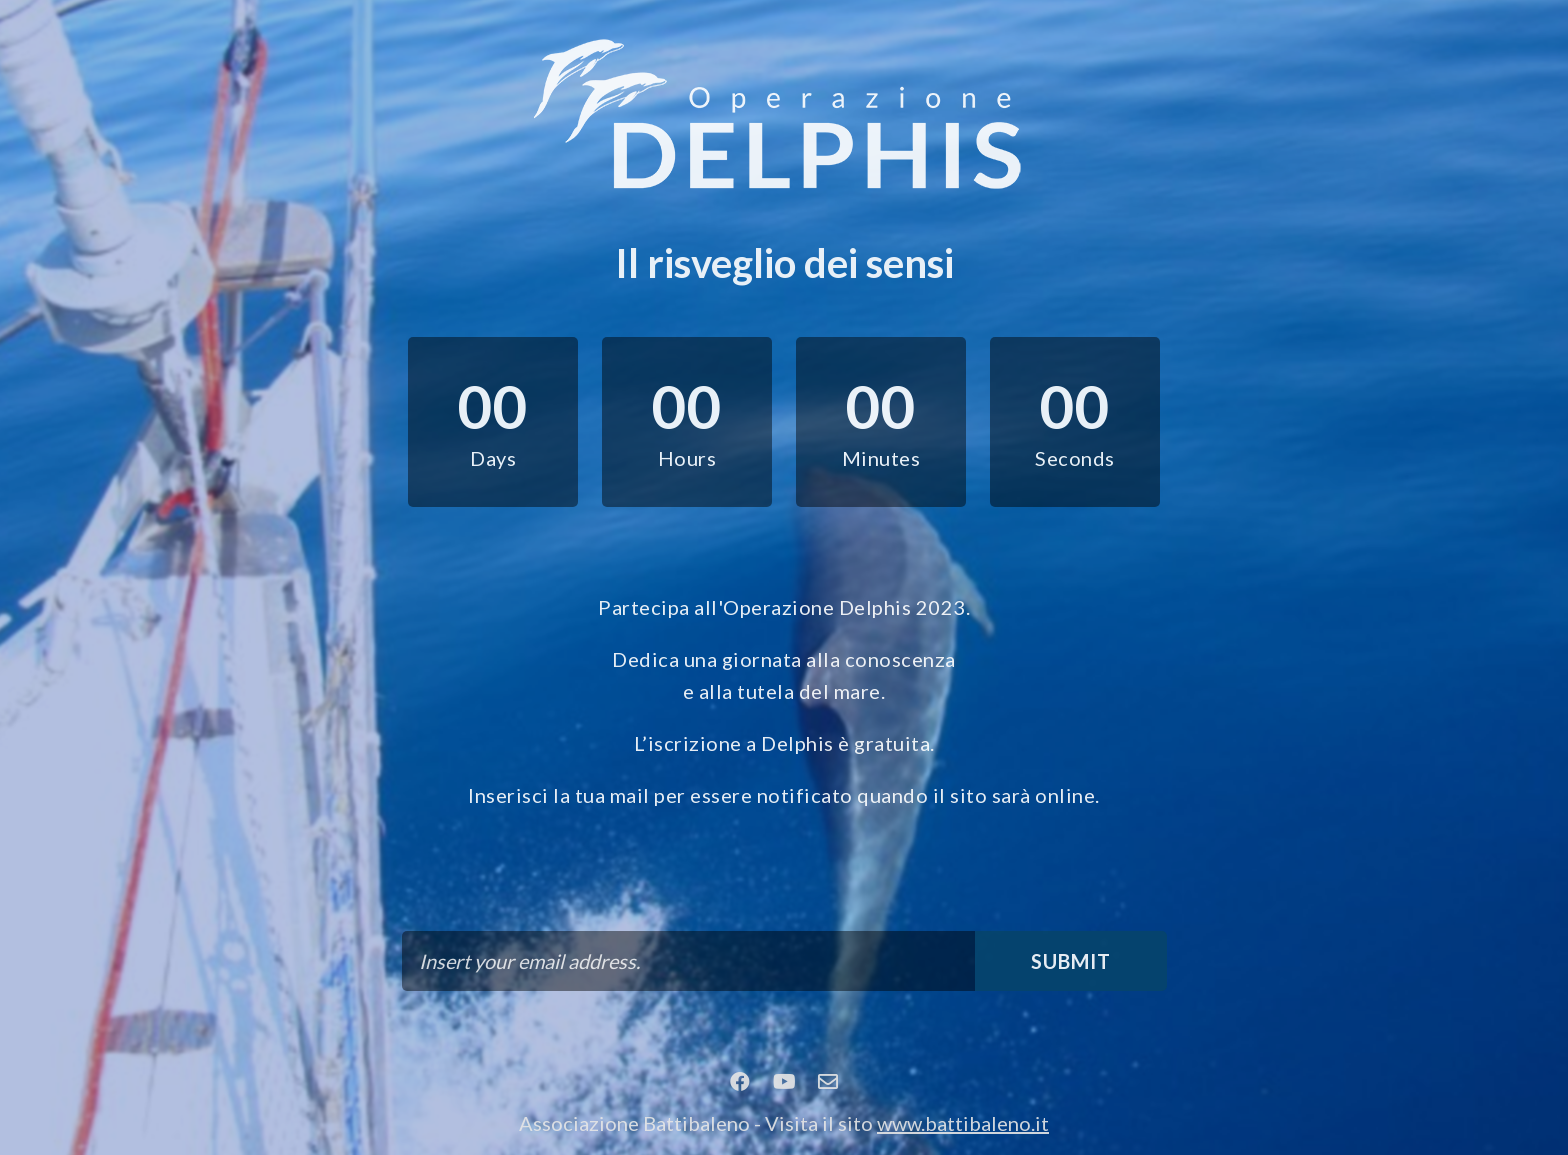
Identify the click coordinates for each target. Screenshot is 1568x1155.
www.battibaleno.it (963, 1123)
